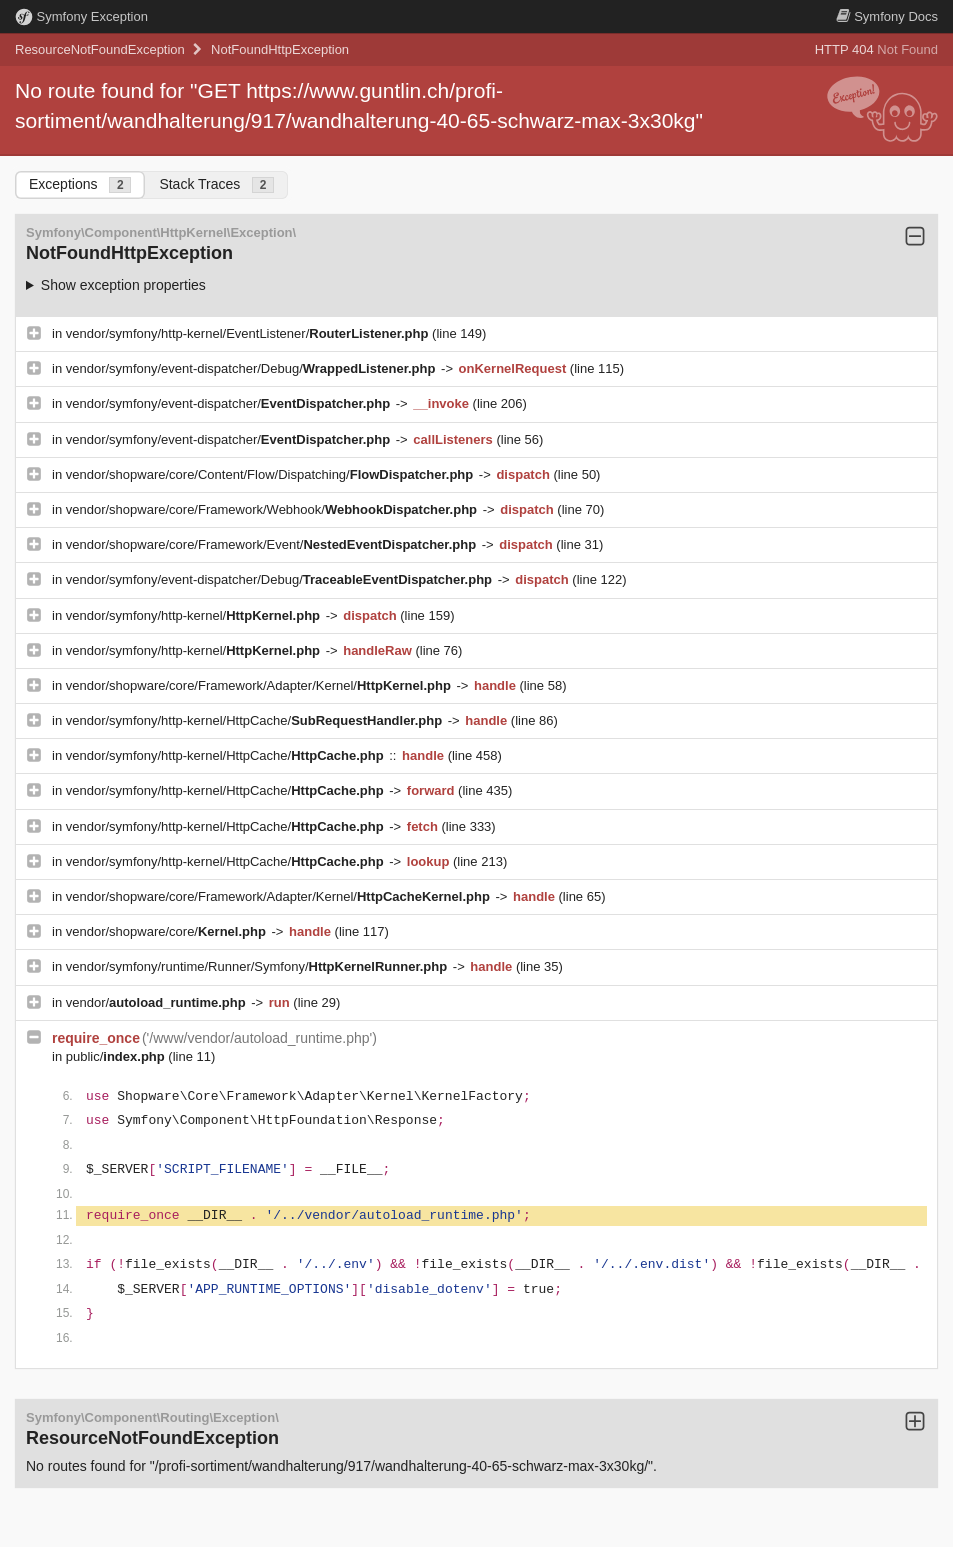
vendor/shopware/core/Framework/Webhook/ (273, 509)
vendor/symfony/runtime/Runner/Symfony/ (258, 966)
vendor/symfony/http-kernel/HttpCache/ (256, 720)
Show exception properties (123, 285)
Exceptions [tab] (80, 184)
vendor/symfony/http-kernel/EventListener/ (249, 333)
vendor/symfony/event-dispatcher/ (230, 403)
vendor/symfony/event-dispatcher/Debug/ (252, 368)
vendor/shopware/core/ (168, 931)
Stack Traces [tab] (216, 184)
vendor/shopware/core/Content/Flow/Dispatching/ (271, 474)
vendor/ (158, 1002)
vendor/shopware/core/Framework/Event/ (273, 544)
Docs (887, 16)
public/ (117, 1056)
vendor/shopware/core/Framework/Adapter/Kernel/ (260, 685)
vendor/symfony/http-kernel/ (195, 615)
